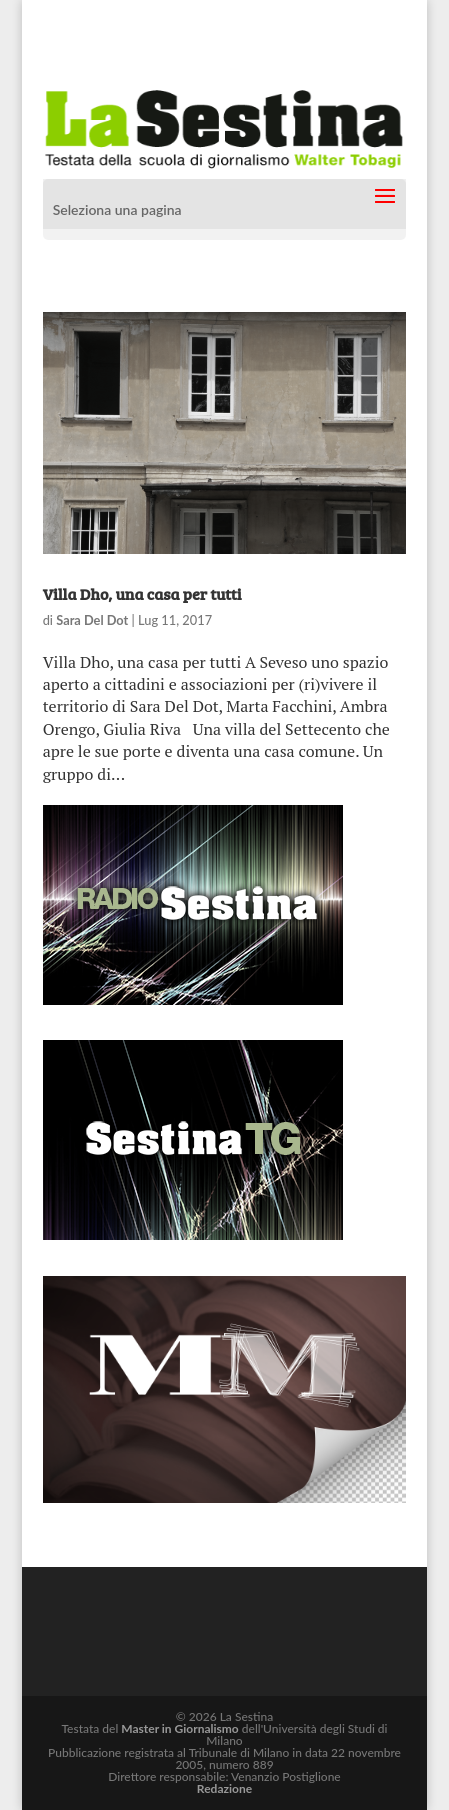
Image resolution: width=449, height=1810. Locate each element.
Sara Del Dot (92, 620)
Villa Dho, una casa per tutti (142, 593)
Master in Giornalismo (179, 1728)
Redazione (224, 1788)
